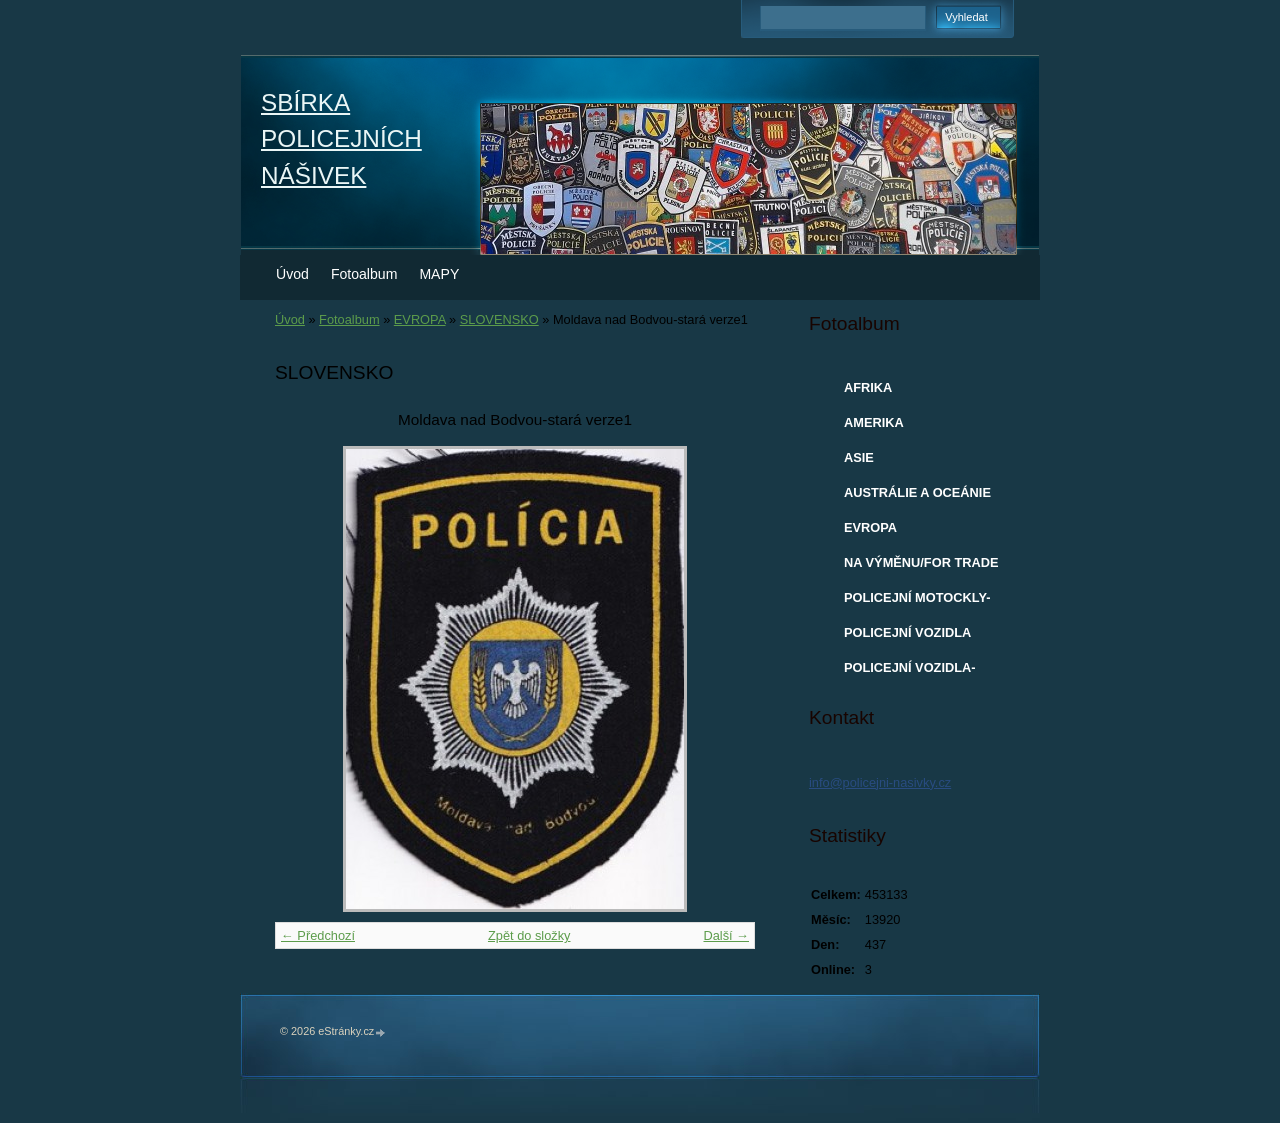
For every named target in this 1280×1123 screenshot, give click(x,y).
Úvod (292, 274)
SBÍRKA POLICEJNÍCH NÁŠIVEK (341, 139)
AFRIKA (868, 387)
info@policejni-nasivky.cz (880, 782)
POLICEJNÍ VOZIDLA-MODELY (910, 672)
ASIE (859, 457)
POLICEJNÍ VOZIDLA (907, 632)
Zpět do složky (529, 935)
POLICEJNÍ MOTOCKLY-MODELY (917, 602)
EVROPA (420, 319)
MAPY (439, 274)
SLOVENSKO (499, 319)
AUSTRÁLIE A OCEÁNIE (917, 492)
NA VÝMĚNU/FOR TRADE (921, 562)
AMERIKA (874, 422)
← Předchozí (318, 935)
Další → (726, 935)
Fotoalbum (364, 274)
